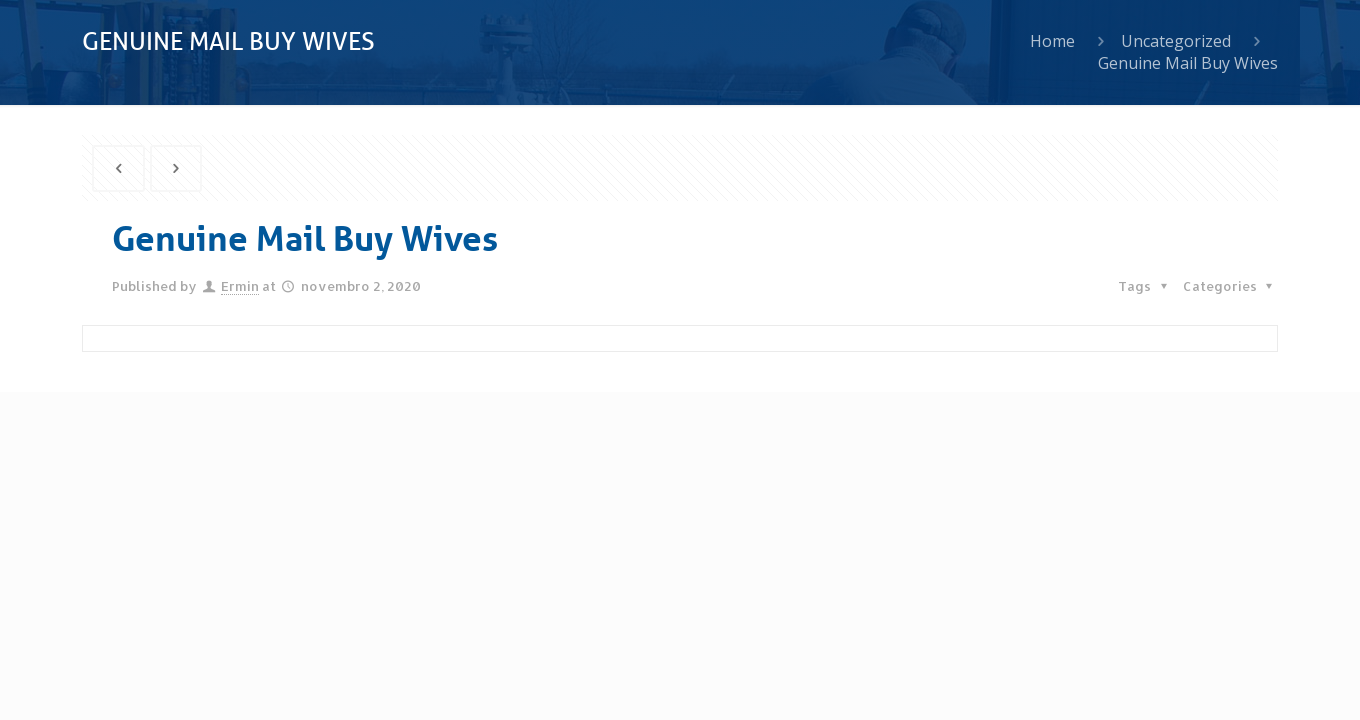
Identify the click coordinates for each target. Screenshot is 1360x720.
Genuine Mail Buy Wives (1188, 63)
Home (1052, 41)
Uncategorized (1176, 41)
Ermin (240, 286)
